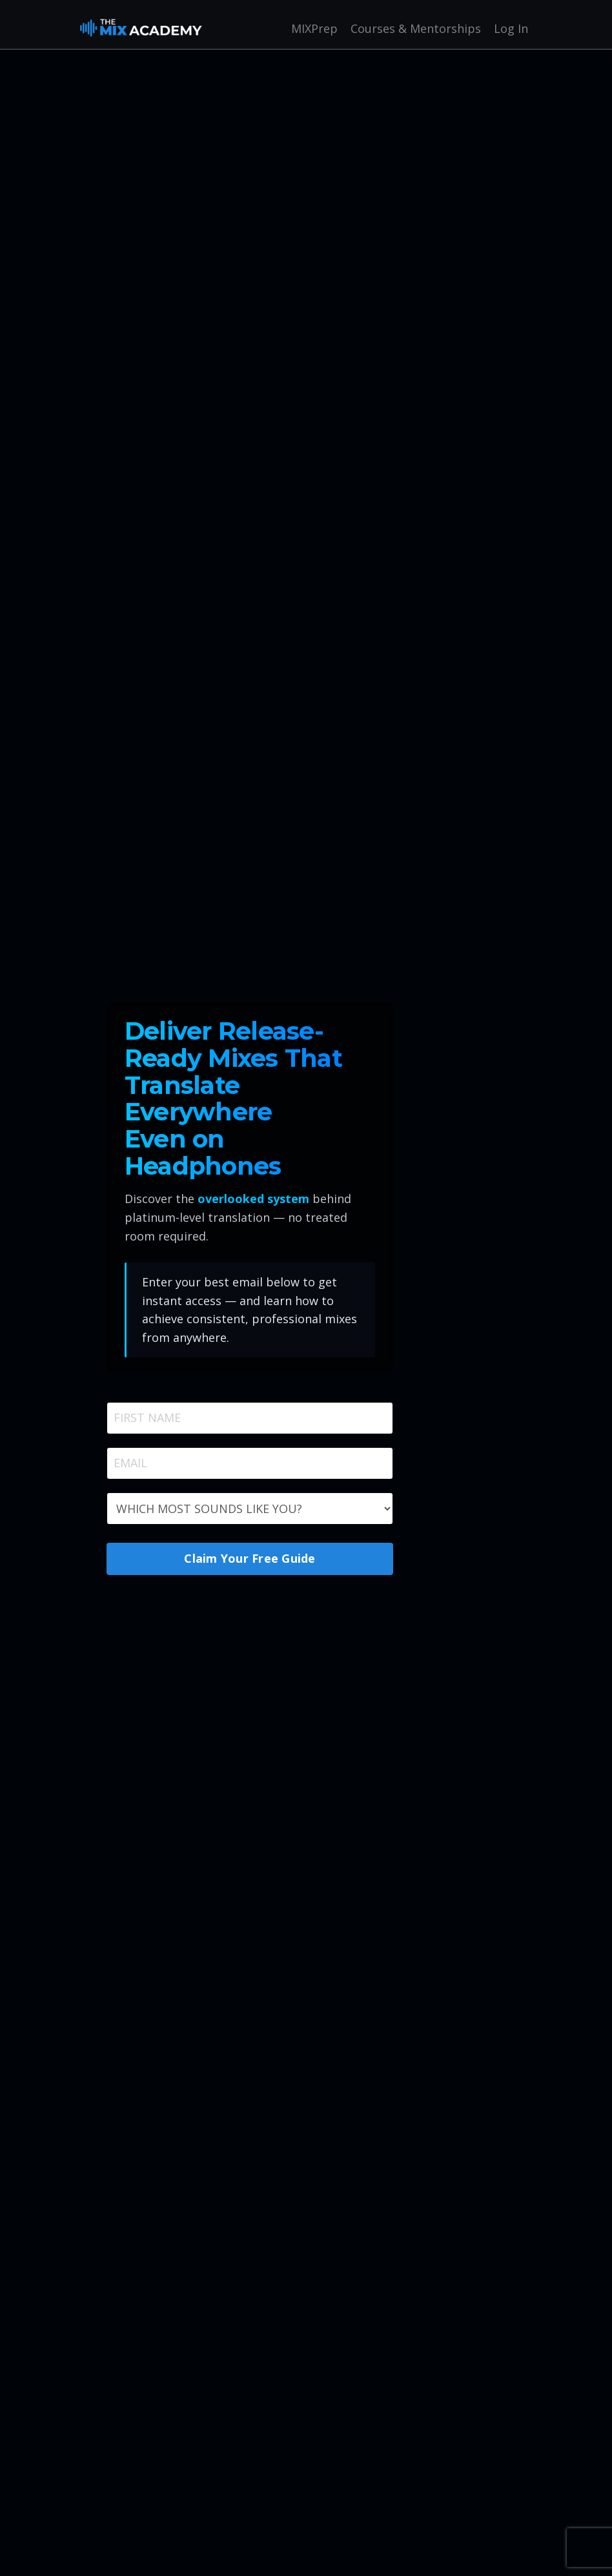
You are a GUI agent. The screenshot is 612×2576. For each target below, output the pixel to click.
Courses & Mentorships (416, 28)
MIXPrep (314, 28)
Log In (511, 28)
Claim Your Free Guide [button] (249, 1558)
